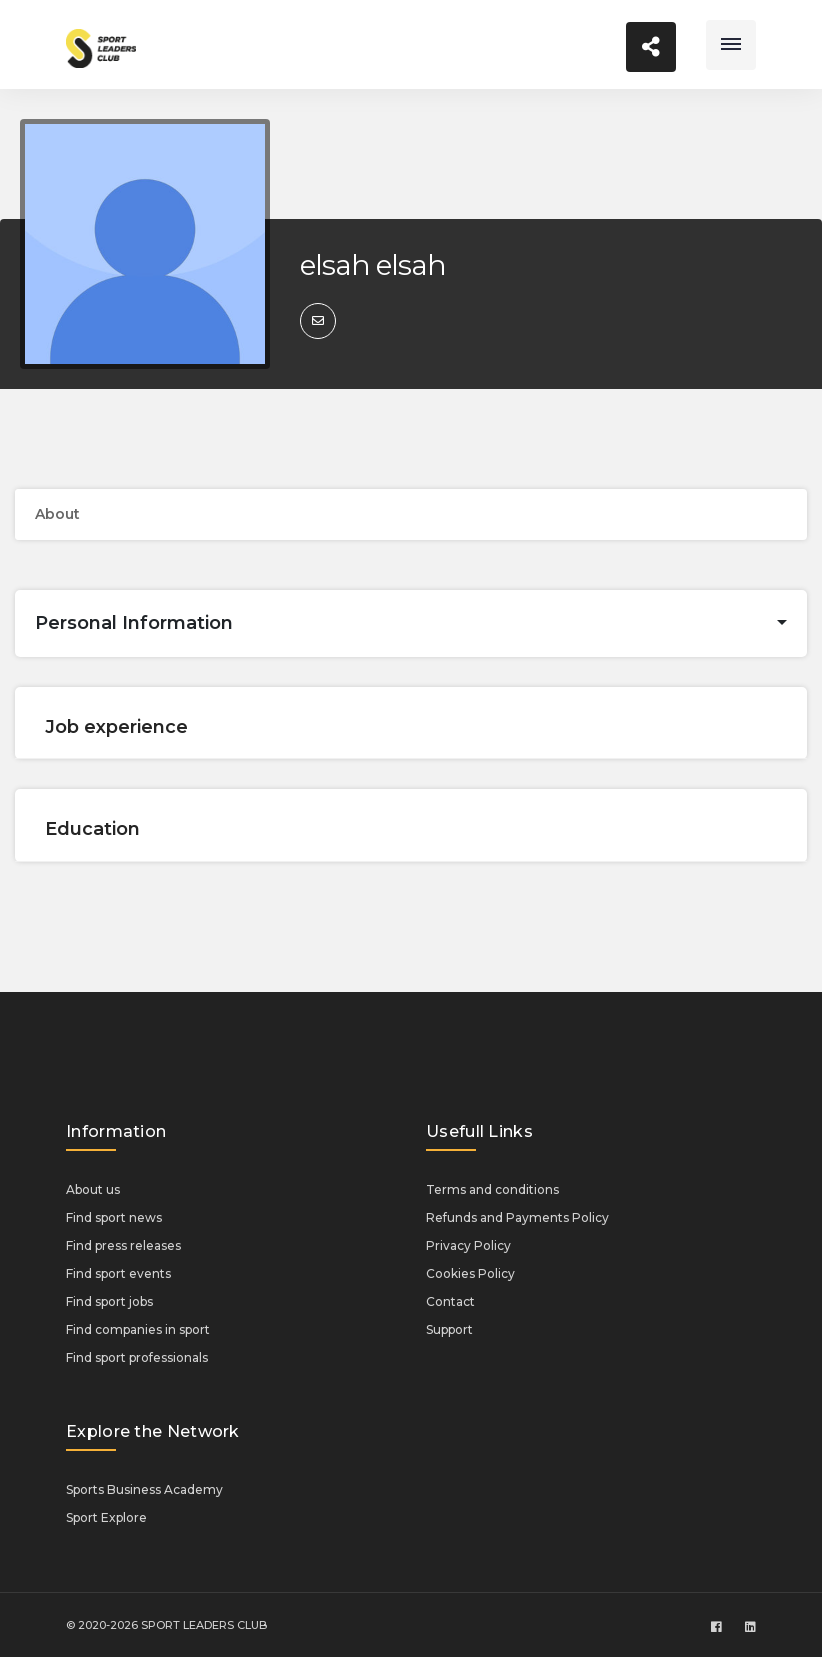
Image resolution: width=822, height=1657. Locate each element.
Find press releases (123, 1245)
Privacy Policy (468, 1245)
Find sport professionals (137, 1357)
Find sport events (118, 1273)
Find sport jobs (109, 1301)
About (57, 514)
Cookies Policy (470, 1273)
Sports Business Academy (144, 1489)
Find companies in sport (138, 1329)
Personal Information (134, 623)
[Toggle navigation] (731, 45)
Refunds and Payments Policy (517, 1217)
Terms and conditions (492, 1189)
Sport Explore (106, 1517)
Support (449, 1329)
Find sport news (114, 1217)
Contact (450, 1301)
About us (93, 1189)
